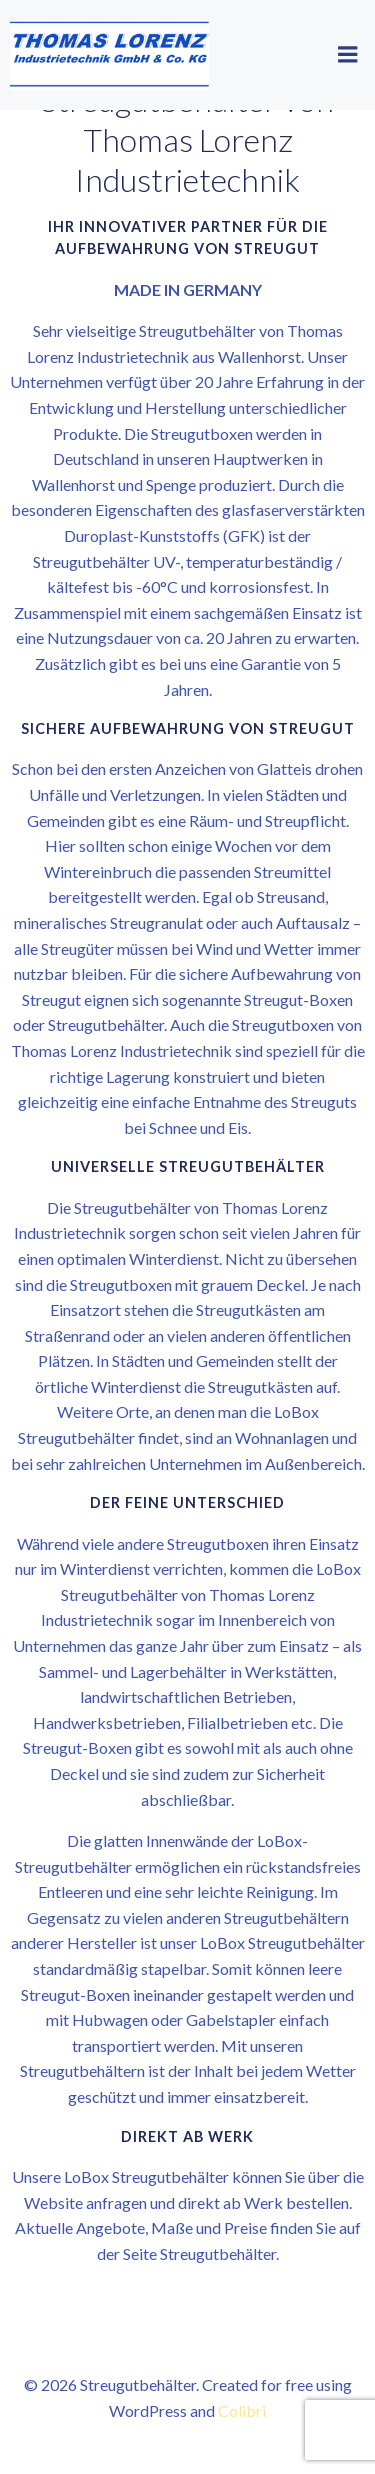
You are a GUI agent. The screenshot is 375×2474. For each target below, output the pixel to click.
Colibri (242, 2410)
